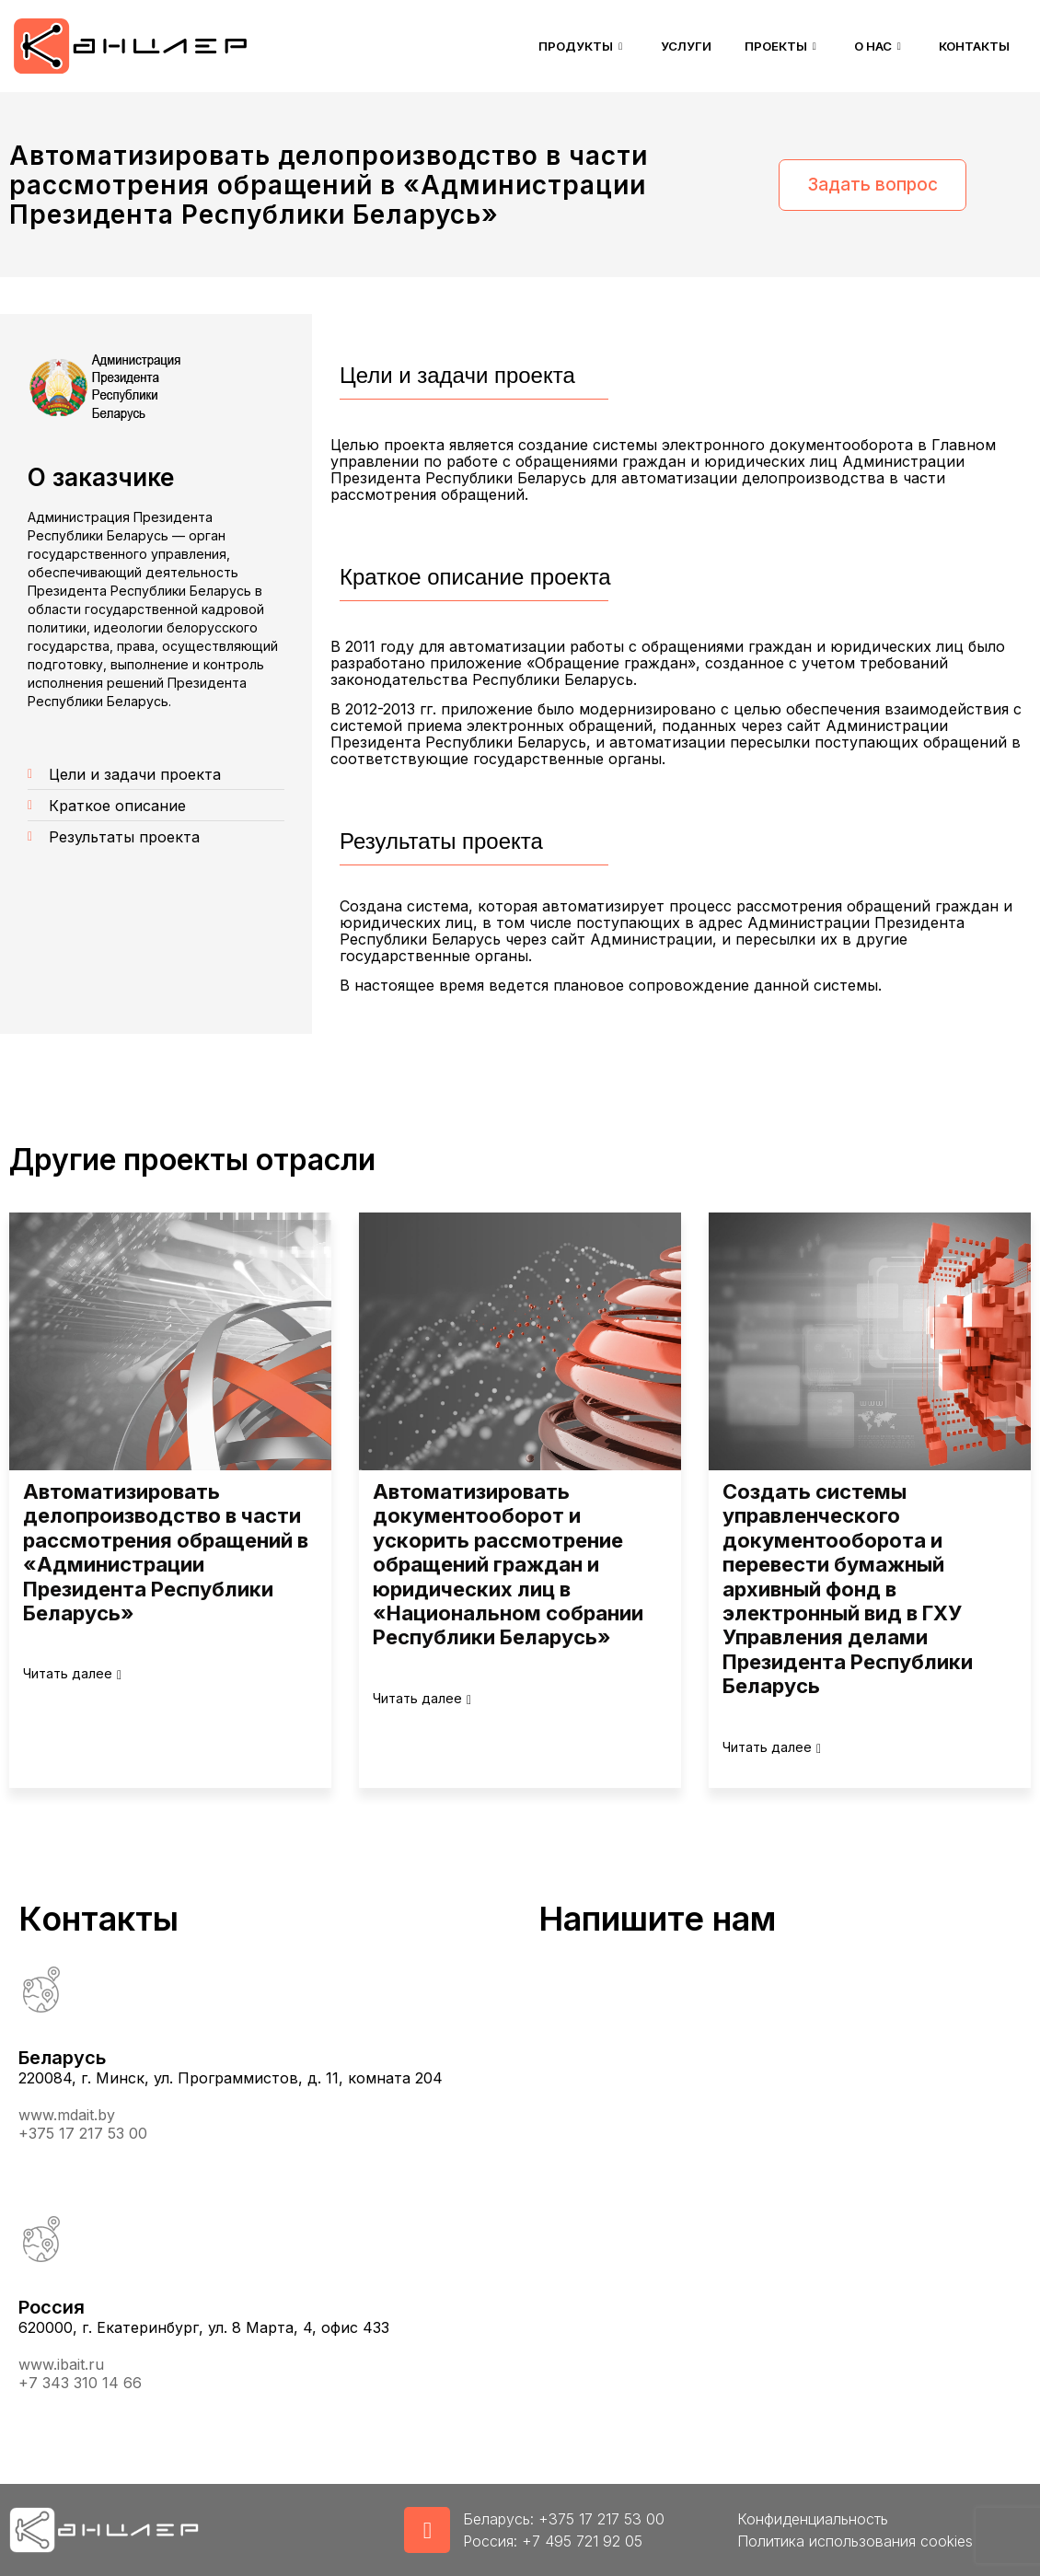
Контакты (970, 45)
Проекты (765, 45)
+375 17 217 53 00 (82, 2133)
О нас (869, 45)
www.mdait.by (66, 2115)
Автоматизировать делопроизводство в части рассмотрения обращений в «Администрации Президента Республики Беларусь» (165, 1552)
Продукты (553, 45)
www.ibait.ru (61, 2364)
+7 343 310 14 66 (80, 2382)
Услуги (662, 45)
